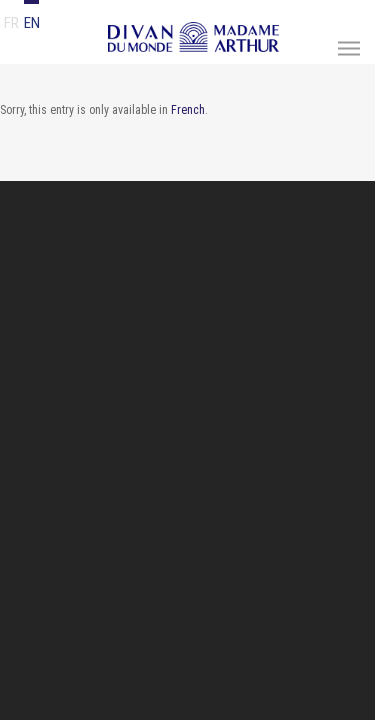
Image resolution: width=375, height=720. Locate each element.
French (188, 110)
